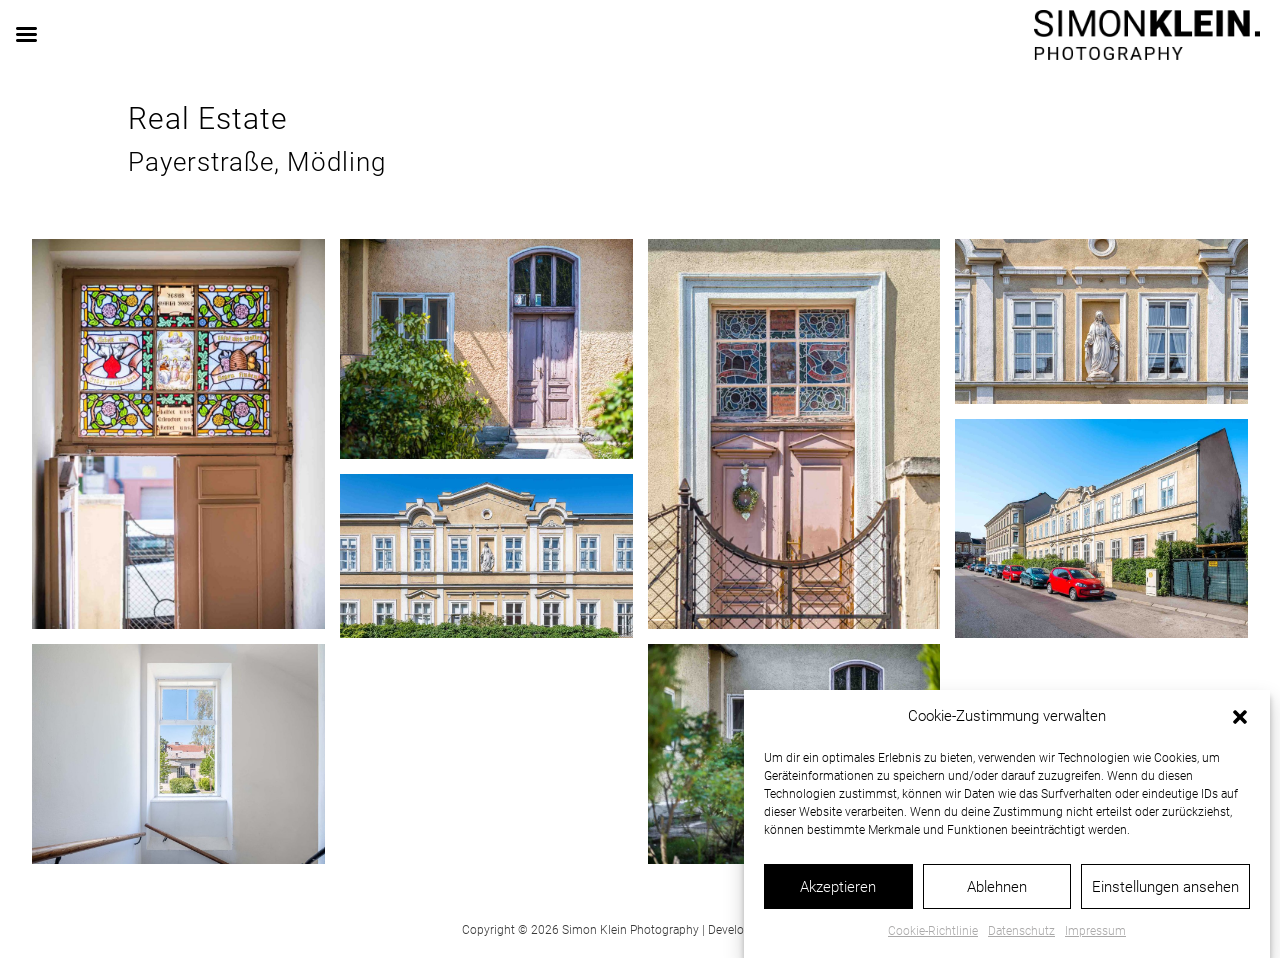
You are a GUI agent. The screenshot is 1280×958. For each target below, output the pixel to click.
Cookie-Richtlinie (933, 940)
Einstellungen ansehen (1165, 895)
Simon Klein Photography (630, 930)
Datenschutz (1021, 940)
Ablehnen (997, 895)
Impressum (1095, 940)
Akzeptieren (838, 895)
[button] (1240, 726)
